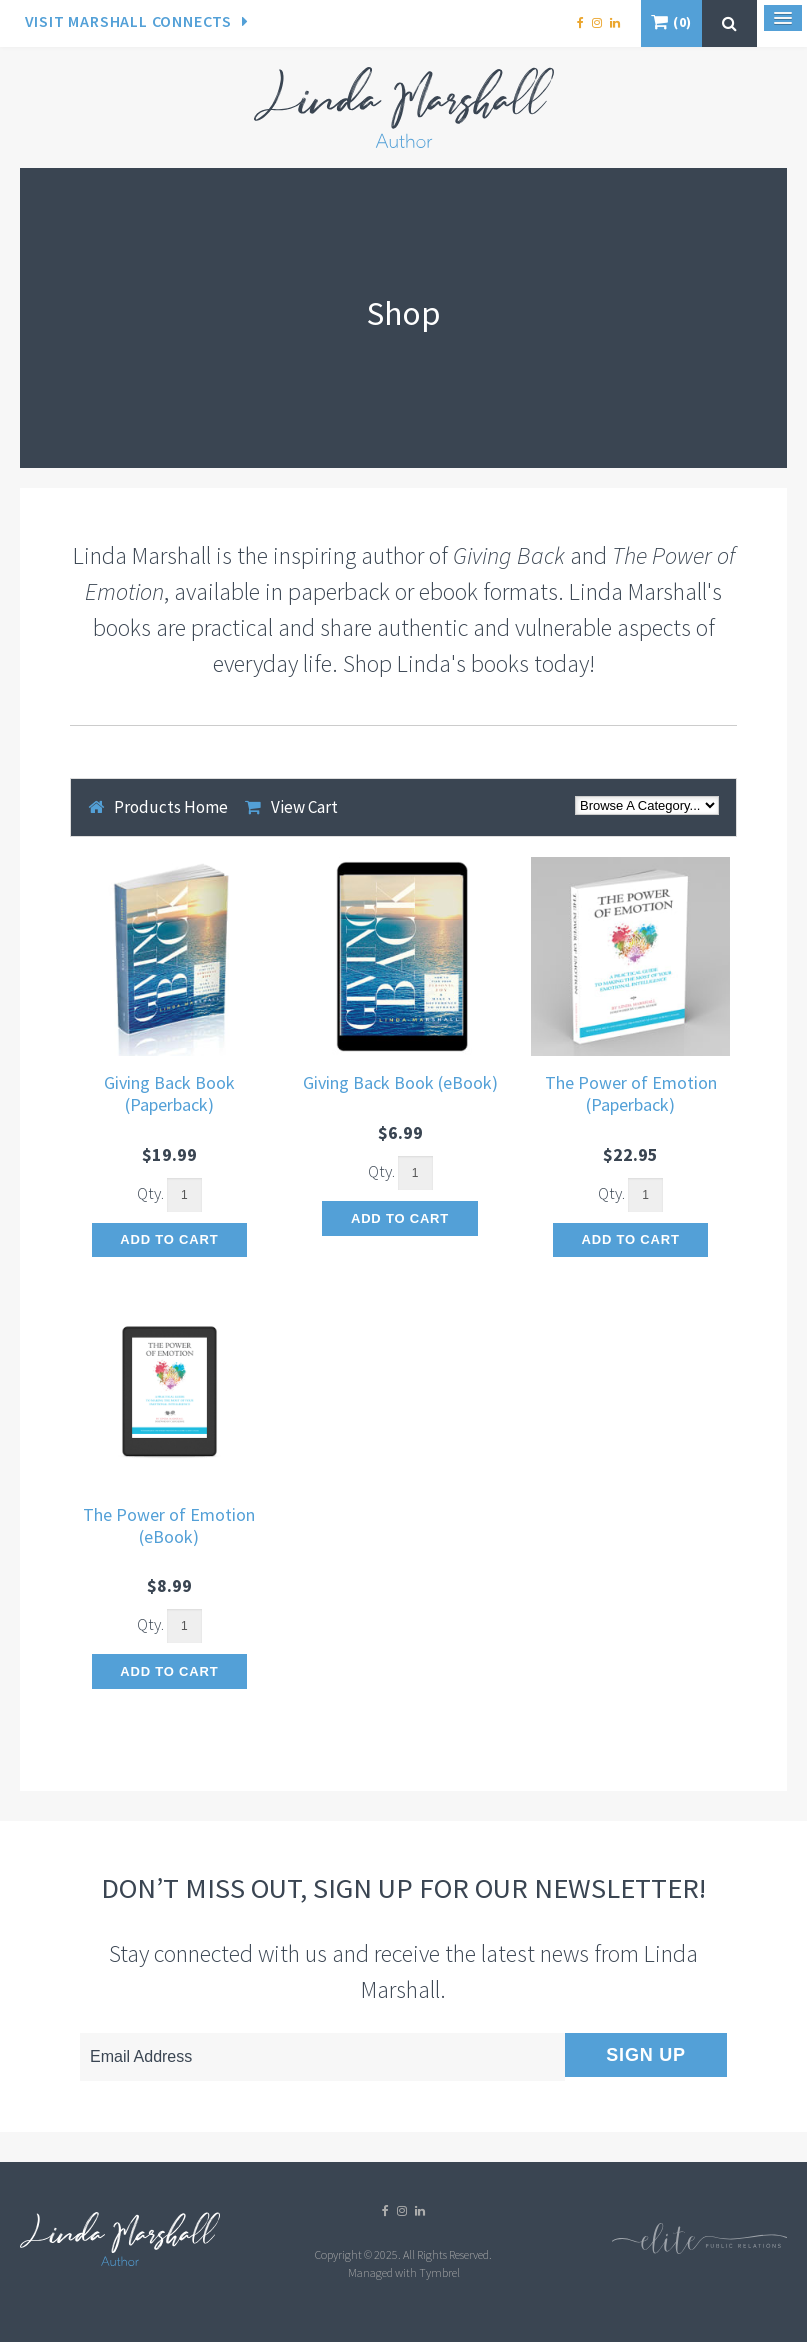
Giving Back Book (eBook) (400, 1082)
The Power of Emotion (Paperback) (631, 1093)
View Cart (304, 807)
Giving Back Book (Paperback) (169, 1093)
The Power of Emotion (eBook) (169, 1525)
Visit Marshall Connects (128, 21)
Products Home (171, 807)
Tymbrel (439, 2272)
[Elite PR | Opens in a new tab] (699, 2249)
